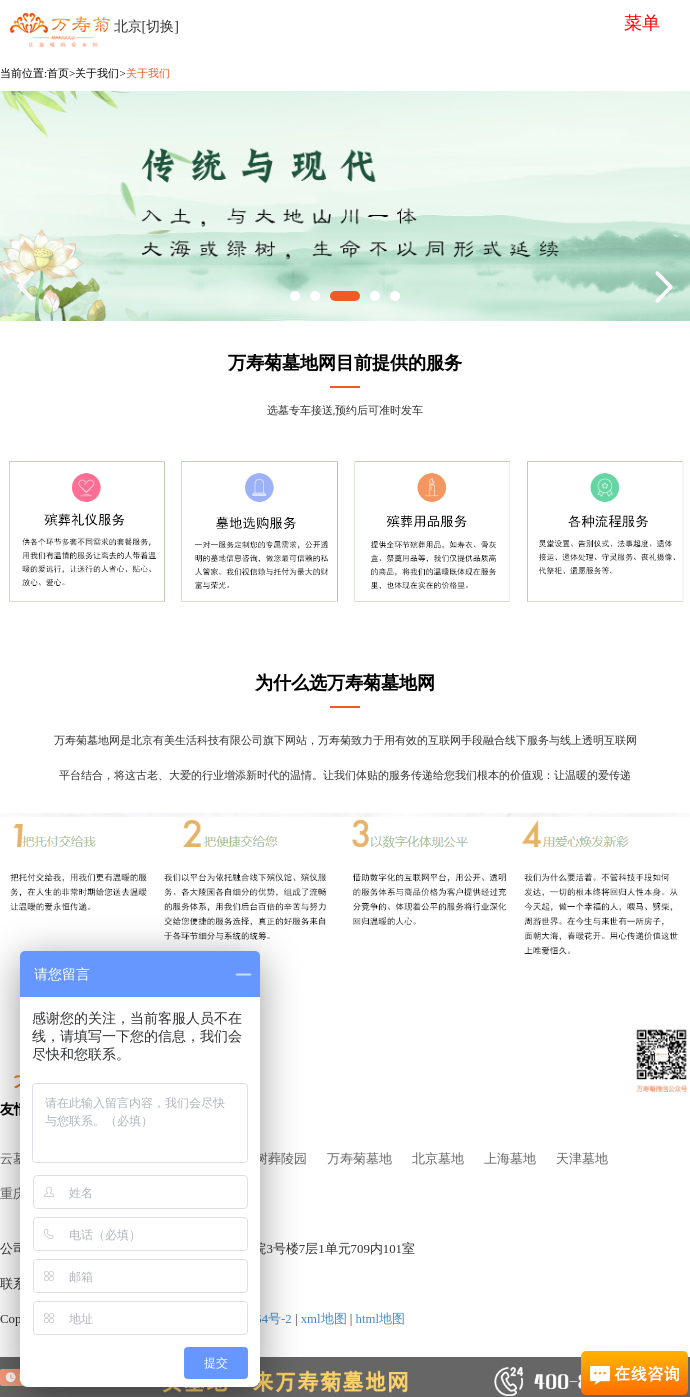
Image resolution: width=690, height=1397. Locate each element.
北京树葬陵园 (268, 1159)
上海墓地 (510, 1159)
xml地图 (324, 1319)
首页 (58, 73)
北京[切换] (146, 26)
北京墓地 (438, 1159)
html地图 (380, 1319)
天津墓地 (582, 1159)
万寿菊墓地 (359, 1159)
